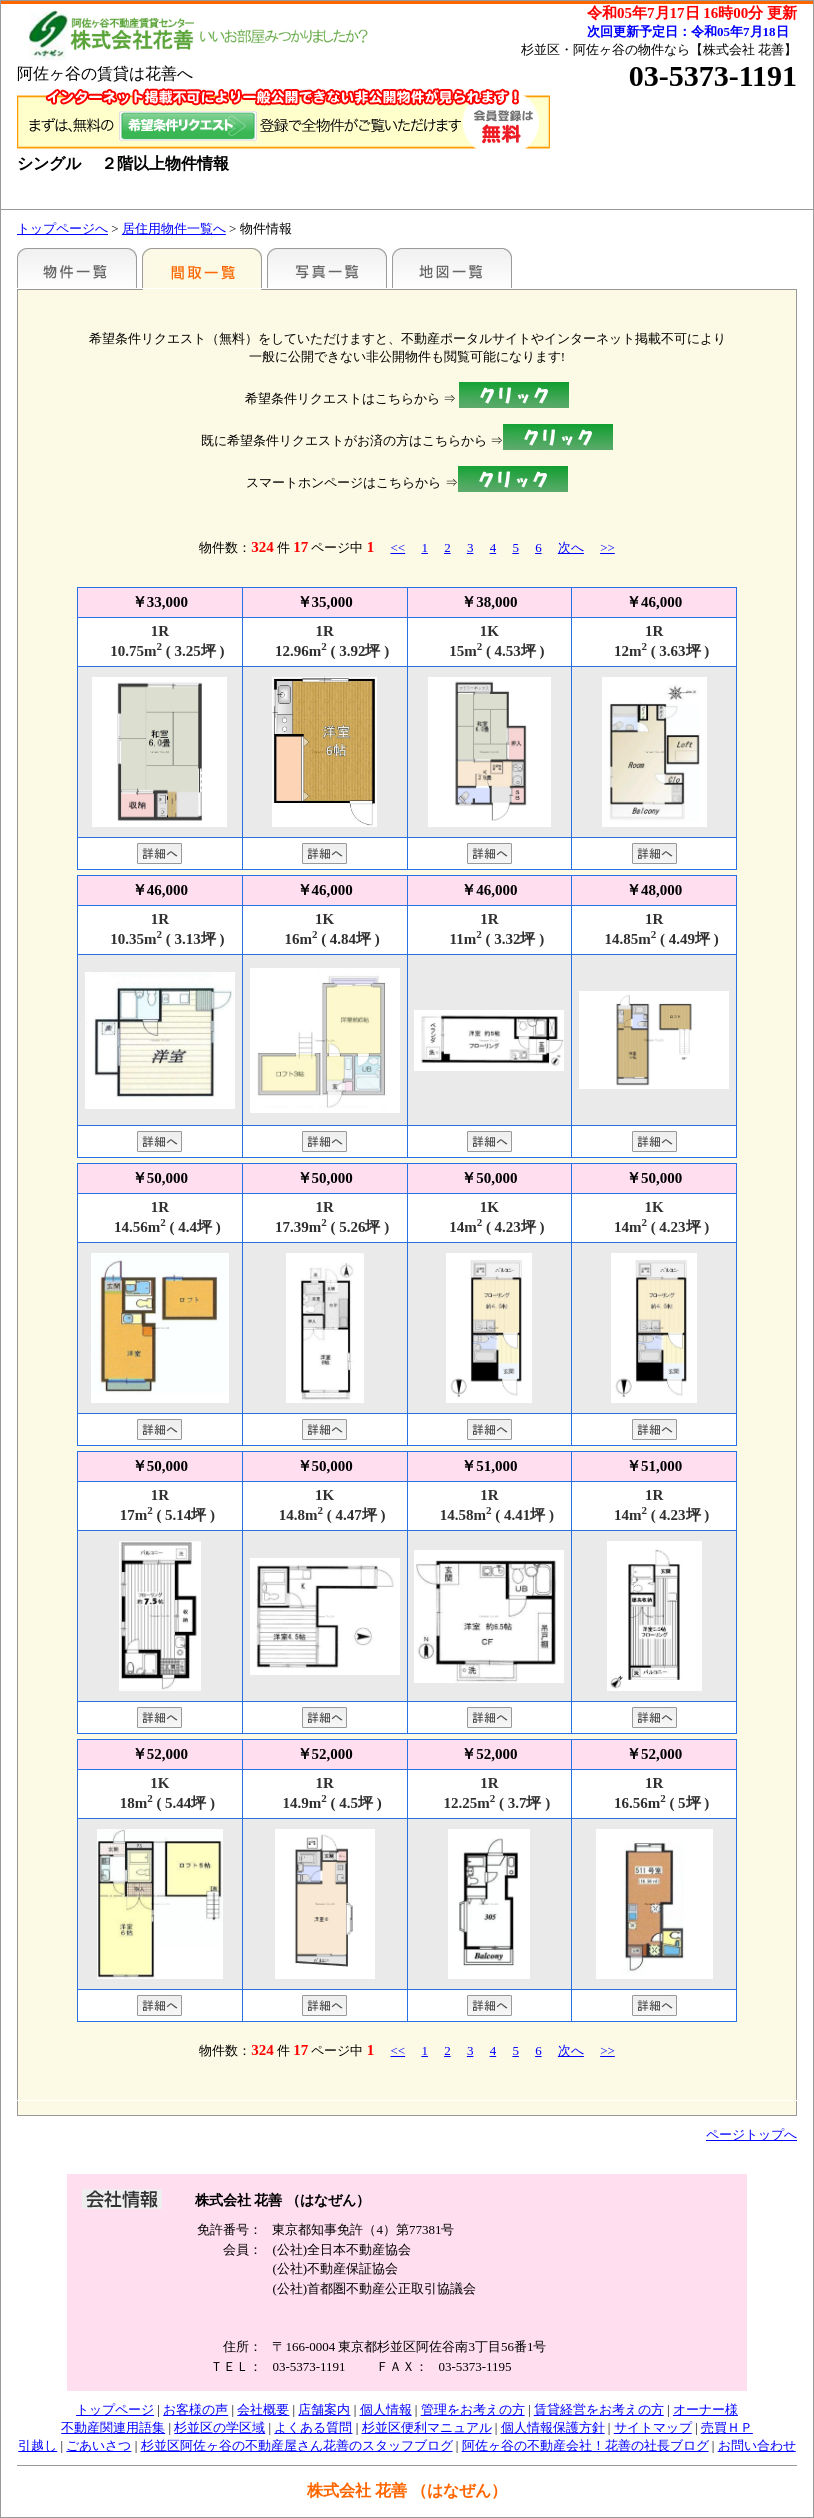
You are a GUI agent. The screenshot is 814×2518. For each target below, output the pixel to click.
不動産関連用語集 (113, 2427)
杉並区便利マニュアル (427, 2427)
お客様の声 (195, 2409)
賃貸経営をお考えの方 (599, 2409)
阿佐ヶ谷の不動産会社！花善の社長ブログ (585, 2445)
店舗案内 (324, 2409)
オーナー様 (705, 2409)
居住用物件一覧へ (174, 228)
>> (607, 547)
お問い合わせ (757, 2445)
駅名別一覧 (77, 268)
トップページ (115, 2409)
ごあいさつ (98, 2445)
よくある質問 (313, 2427)
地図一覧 (452, 268)
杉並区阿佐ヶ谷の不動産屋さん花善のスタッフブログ (297, 2445)
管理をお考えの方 (473, 2409)
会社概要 (263, 2409)
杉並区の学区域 (219, 2427)
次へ (571, 547)
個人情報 (386, 2409)
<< (397, 547)
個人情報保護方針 (553, 2427)
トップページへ (62, 228)
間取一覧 (202, 268)
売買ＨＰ (727, 2427)
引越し (37, 2445)
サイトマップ (653, 2427)
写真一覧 (327, 268)
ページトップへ (751, 2134)
